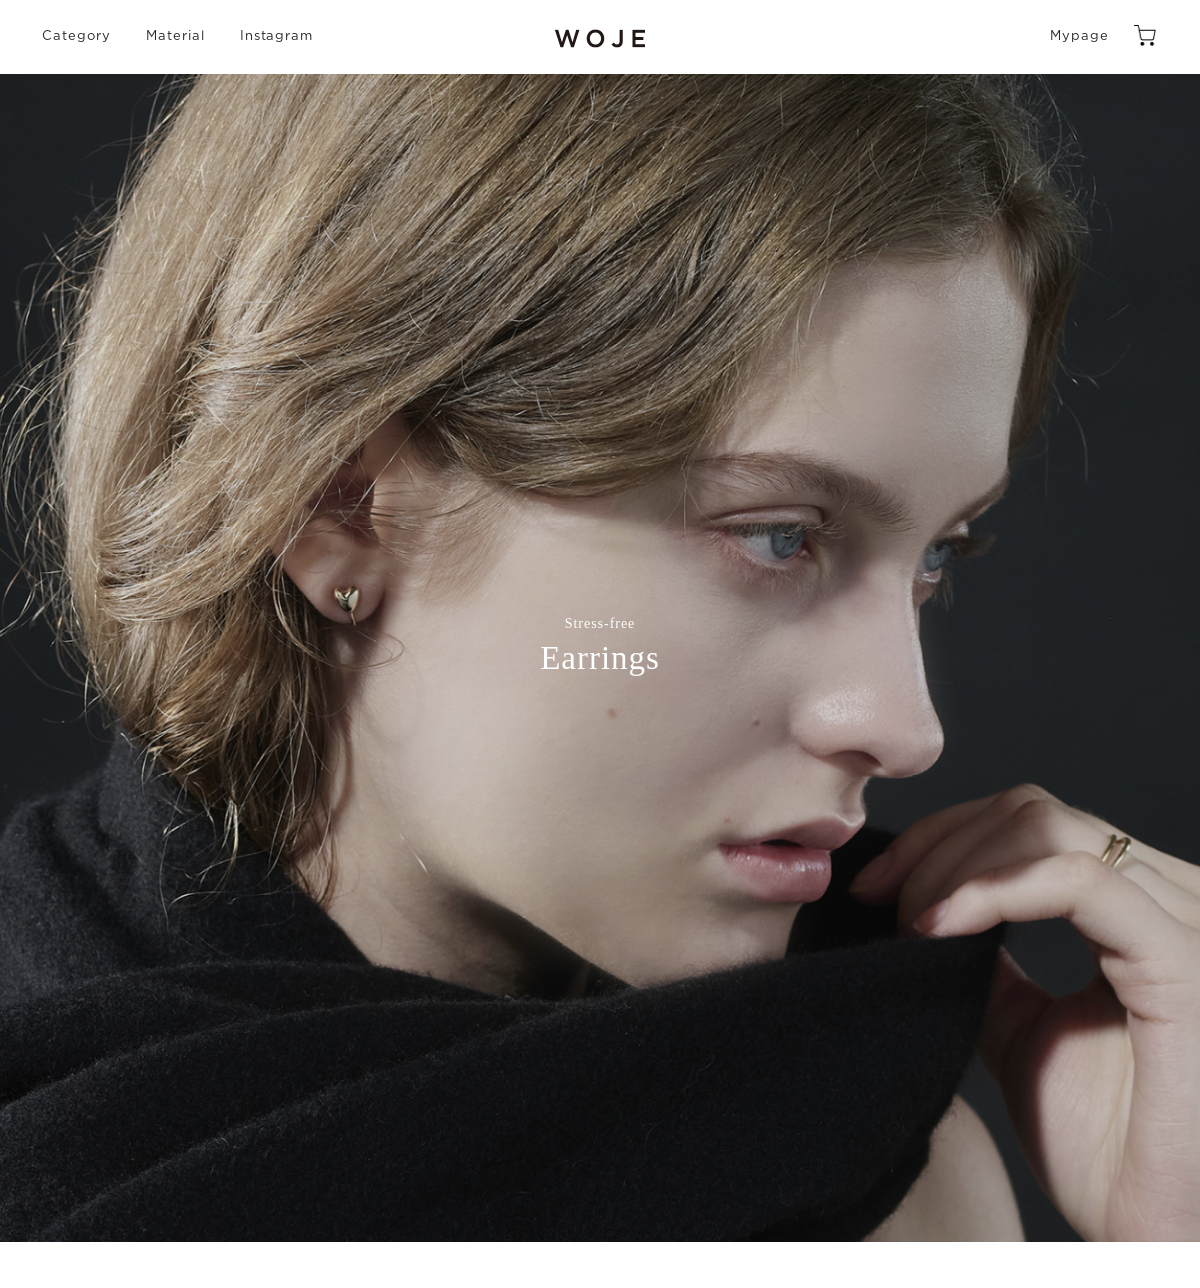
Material (175, 36)
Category (76, 36)
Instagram (277, 36)
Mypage (1079, 36)
